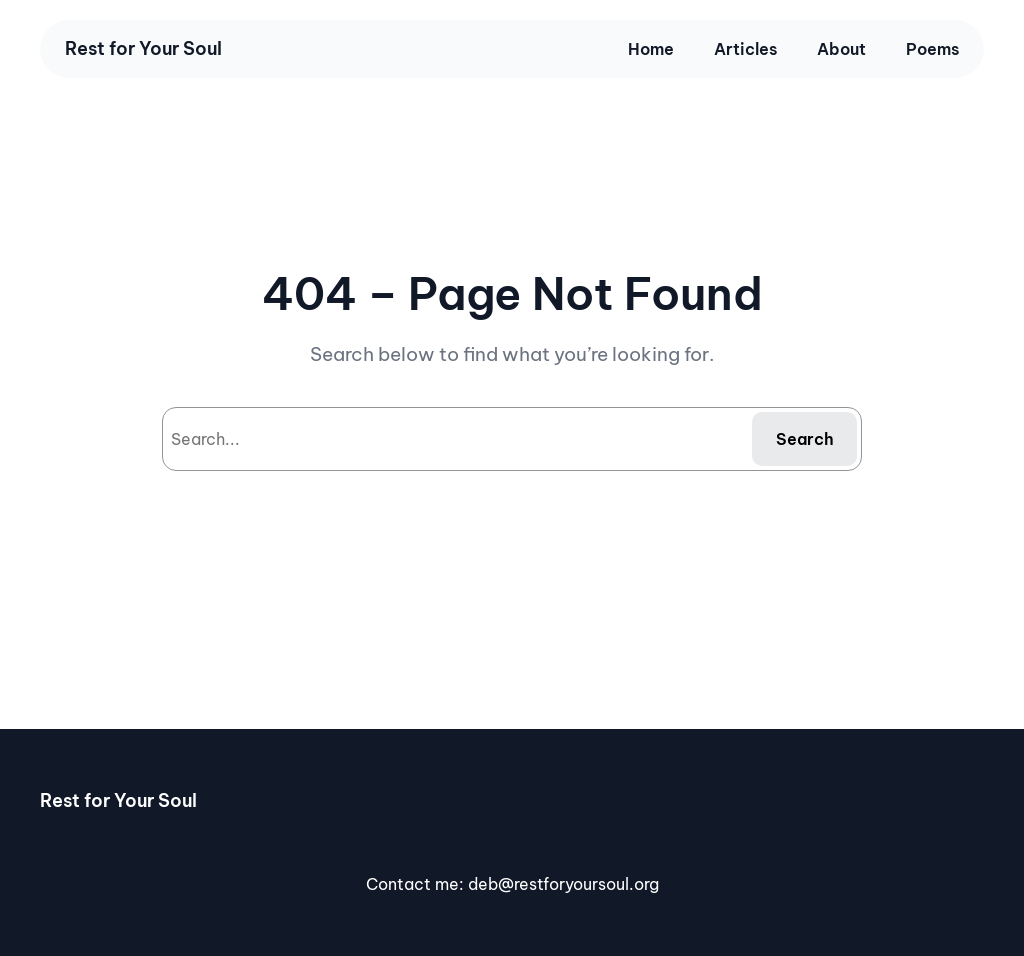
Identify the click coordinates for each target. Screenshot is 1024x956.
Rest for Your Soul (143, 48)
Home (651, 49)
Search (805, 439)
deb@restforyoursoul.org (563, 884)
